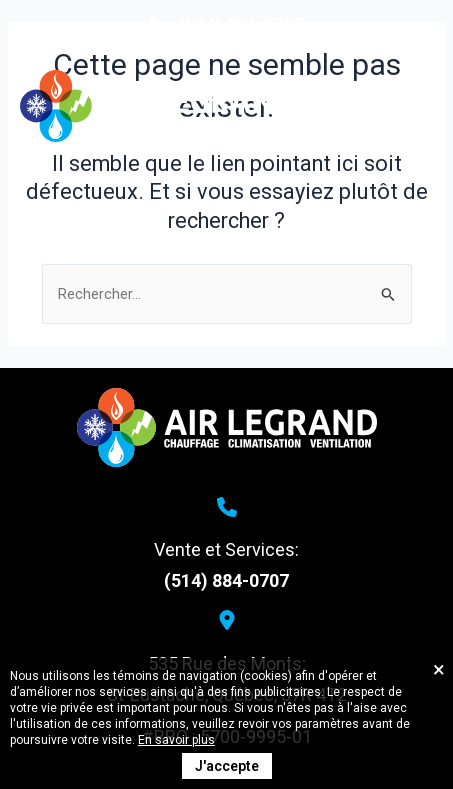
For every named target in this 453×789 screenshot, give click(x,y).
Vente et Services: (226, 549)
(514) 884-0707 (226, 580)
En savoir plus (176, 740)
